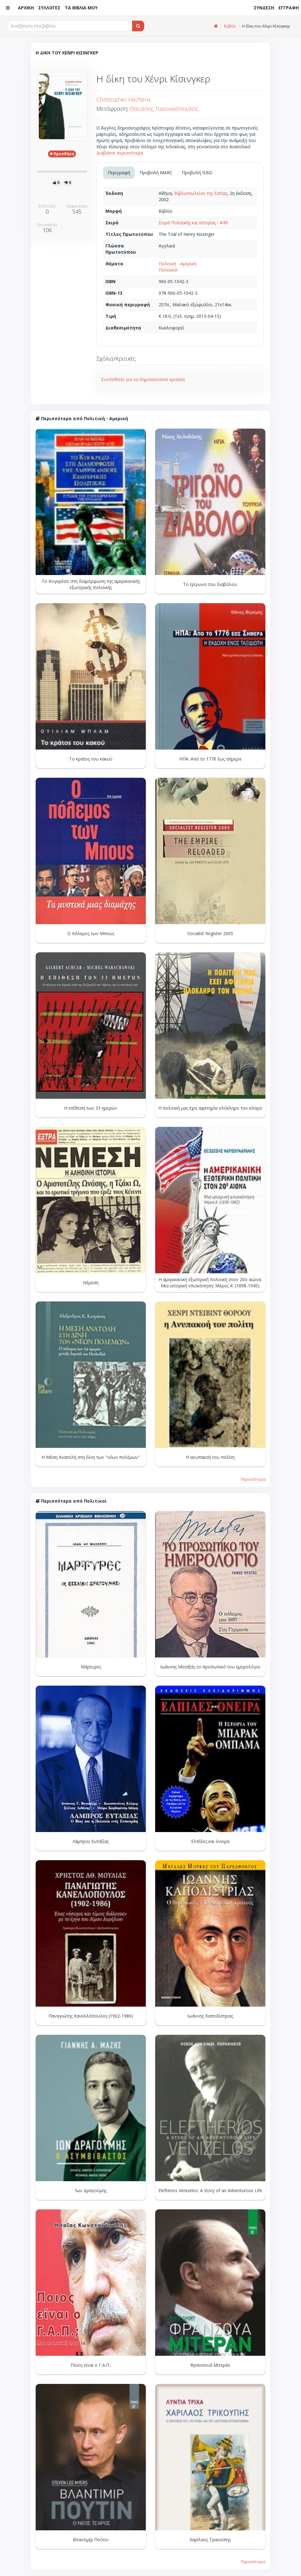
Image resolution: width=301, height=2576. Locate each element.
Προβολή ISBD (197, 173)
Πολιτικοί (168, 270)
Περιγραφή (119, 173)
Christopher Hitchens (123, 99)
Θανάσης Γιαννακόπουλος (164, 108)
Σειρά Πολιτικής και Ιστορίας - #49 (193, 223)
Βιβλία (230, 26)
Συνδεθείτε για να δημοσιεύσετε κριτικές (143, 379)
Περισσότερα (253, 1479)
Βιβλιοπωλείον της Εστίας (200, 193)
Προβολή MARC (156, 173)
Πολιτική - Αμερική (177, 264)
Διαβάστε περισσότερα (119, 153)
